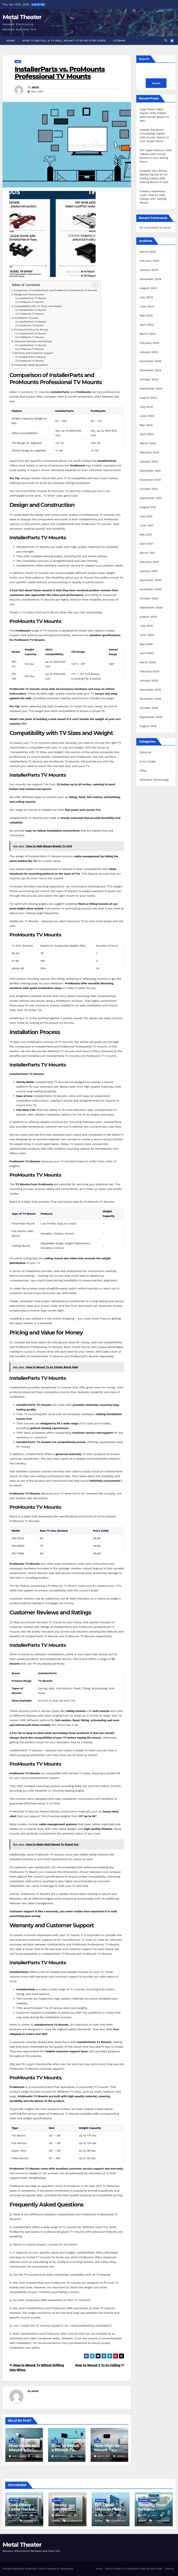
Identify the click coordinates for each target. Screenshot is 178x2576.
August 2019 (148, 726)
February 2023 (149, 343)
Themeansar (66, 2568)
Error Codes (148, 761)
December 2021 (150, 470)
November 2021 (150, 479)
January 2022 (149, 461)
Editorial (145, 752)
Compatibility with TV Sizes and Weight (38, 306)
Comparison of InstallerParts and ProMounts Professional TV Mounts (55, 290)
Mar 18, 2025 (63, 2515)
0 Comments (31, 2521)
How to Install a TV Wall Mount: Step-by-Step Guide (64, 40)
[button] (165, 40)
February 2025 (149, 260)
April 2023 (147, 324)
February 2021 (149, 562)
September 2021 (151, 498)
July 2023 (146, 297)
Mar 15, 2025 (149, 2515)
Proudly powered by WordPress (20, 2568)
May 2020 (146, 644)
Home (10, 40)
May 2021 (146, 534)
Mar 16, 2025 (106, 2515)
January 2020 (149, 680)
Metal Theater (22, 17)
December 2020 (150, 580)
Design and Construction (29, 294)
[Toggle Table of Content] (93, 285)
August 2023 (148, 288)
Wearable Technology (154, 779)
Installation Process (26, 317)
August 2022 (148, 397)
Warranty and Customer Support (33, 353)
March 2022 (148, 443)
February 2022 (149, 452)
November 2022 (150, 370)
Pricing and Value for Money (31, 329)
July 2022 (146, 406)
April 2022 (147, 434)
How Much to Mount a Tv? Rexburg (22, 2450)
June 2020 (147, 635)
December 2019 (150, 689)
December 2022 (150, 361)
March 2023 (148, 333)
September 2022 (151, 388)
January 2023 (149, 352)
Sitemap (119, 40)
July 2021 (146, 516)
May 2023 (146, 315)
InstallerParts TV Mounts (32, 298)
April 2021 (146, 543)
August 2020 (148, 616)
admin (35, 87)
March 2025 (148, 251)
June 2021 (147, 525)
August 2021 (148, 507)
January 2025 (149, 270)
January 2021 (149, 571)
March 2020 (148, 662)
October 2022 (149, 379)
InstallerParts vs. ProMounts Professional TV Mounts (60, 72)
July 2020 (146, 625)
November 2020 (150, 589)
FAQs (18, 61)
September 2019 (151, 717)
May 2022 (146, 425)
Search (144, 59)
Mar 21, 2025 (20, 2515)
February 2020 (150, 671)
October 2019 (149, 708)
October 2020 (149, 598)
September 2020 (151, 607)
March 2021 (147, 552)
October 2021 (149, 489)
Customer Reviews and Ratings (33, 341)
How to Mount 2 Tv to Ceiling (99, 2365)
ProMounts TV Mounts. (31, 360)
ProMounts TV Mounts (32, 302)
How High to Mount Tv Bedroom (106, 2450)
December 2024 (150, 279)
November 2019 (150, 698)
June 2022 (147, 416)
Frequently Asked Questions (31, 364)
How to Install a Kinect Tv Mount (65, 2450)
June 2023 (147, 306)
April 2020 (147, 653)
